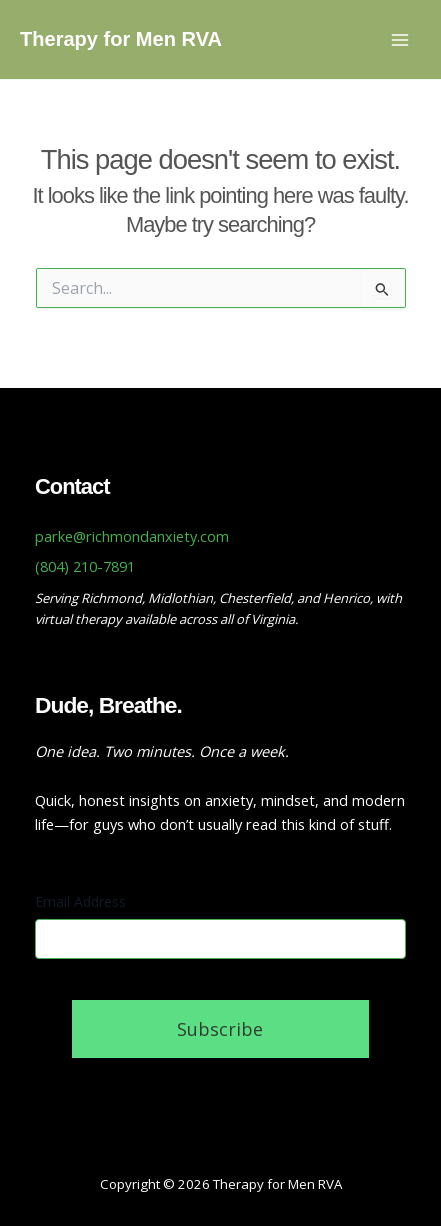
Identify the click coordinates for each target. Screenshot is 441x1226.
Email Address (80, 901)
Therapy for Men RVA (121, 39)
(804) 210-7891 (85, 566)
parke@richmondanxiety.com (132, 536)
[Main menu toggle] (400, 40)
